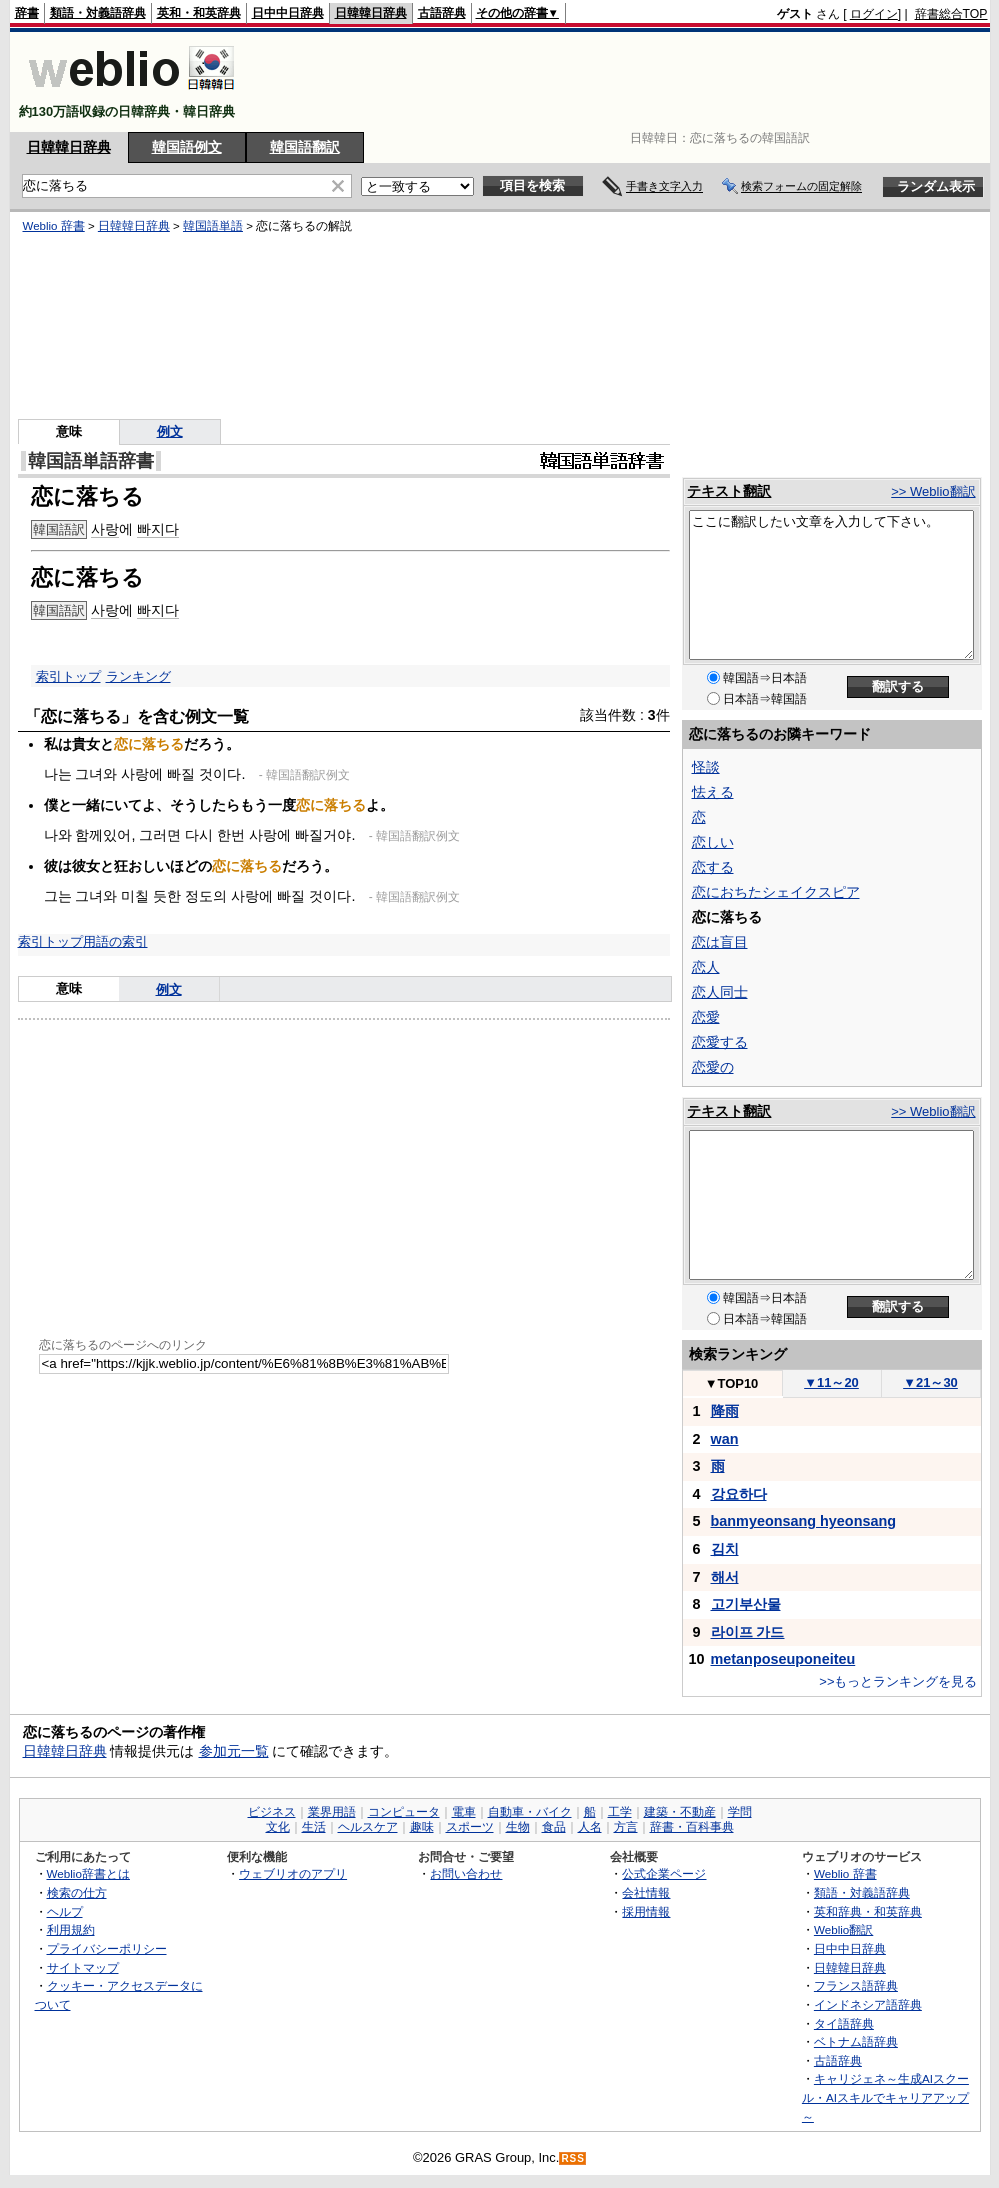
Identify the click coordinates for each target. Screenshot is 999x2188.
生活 (314, 1827)
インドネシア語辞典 (868, 2004)
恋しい (713, 842)
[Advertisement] (624, 82)
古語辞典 (442, 13)
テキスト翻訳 (729, 491)
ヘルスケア (368, 1827)
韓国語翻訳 (305, 147)
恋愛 (706, 1017)
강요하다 (739, 1494)
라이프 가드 (748, 1632)
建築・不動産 (680, 1812)
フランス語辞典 (856, 1985)
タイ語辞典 (844, 2023)
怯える (713, 792)
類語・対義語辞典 (98, 13)
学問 (740, 1812)
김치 (725, 1549)
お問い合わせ (466, 1873)
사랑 (105, 529)
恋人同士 (720, 992)
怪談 (706, 767)
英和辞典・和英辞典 (868, 1911)
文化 (278, 1827)
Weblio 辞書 (54, 226)
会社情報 (646, 1892)
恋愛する (720, 1042)
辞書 (27, 13)
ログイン (874, 14)
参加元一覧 (234, 1751)
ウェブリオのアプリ (293, 1873)
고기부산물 (746, 1604)
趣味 (422, 1827)
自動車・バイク (530, 1812)
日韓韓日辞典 (371, 13)
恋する (713, 867)
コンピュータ (404, 1812)
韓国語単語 (213, 226)
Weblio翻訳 (843, 1929)
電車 (464, 1812)
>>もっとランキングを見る (898, 1681)
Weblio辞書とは (88, 1873)
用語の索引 (115, 941)
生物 (518, 1827)
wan (725, 1439)
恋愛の (713, 1067)
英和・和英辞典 (199, 13)
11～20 (831, 1382)
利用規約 (71, 1929)
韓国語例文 (187, 147)
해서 (725, 1577)
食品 (554, 1827)
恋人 (706, 967)
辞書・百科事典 (692, 1827)
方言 (626, 1827)
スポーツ (470, 1827)
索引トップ (68, 676)
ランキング (138, 676)
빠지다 (158, 529)
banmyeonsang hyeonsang (804, 1521)
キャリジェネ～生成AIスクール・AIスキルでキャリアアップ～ (885, 2097)
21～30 (930, 1382)
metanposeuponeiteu (783, 1659)
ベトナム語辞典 (856, 2041)
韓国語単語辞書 (91, 461)
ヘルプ (65, 1911)
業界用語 (332, 1812)
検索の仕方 (77, 1892)
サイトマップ (83, 1967)
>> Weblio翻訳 (933, 491)
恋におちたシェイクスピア (776, 892)
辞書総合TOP (951, 14)
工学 (620, 1812)
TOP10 (732, 1383)
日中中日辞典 (288, 13)
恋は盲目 (720, 942)
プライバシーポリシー (107, 1948)
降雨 (725, 1411)
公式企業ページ (664, 1873)
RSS (573, 2158)
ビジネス (272, 1812)
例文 (170, 431)
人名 (590, 1827)
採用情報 (646, 1911)
